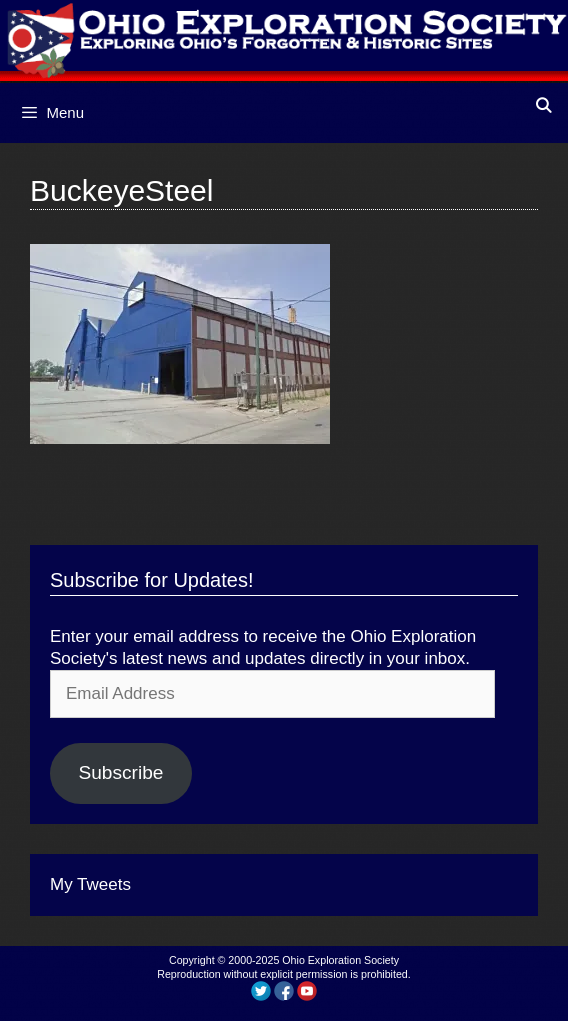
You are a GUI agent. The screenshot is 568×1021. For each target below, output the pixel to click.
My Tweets (90, 884)
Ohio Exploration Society (340, 960)
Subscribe (120, 772)
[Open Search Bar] (543, 105)
